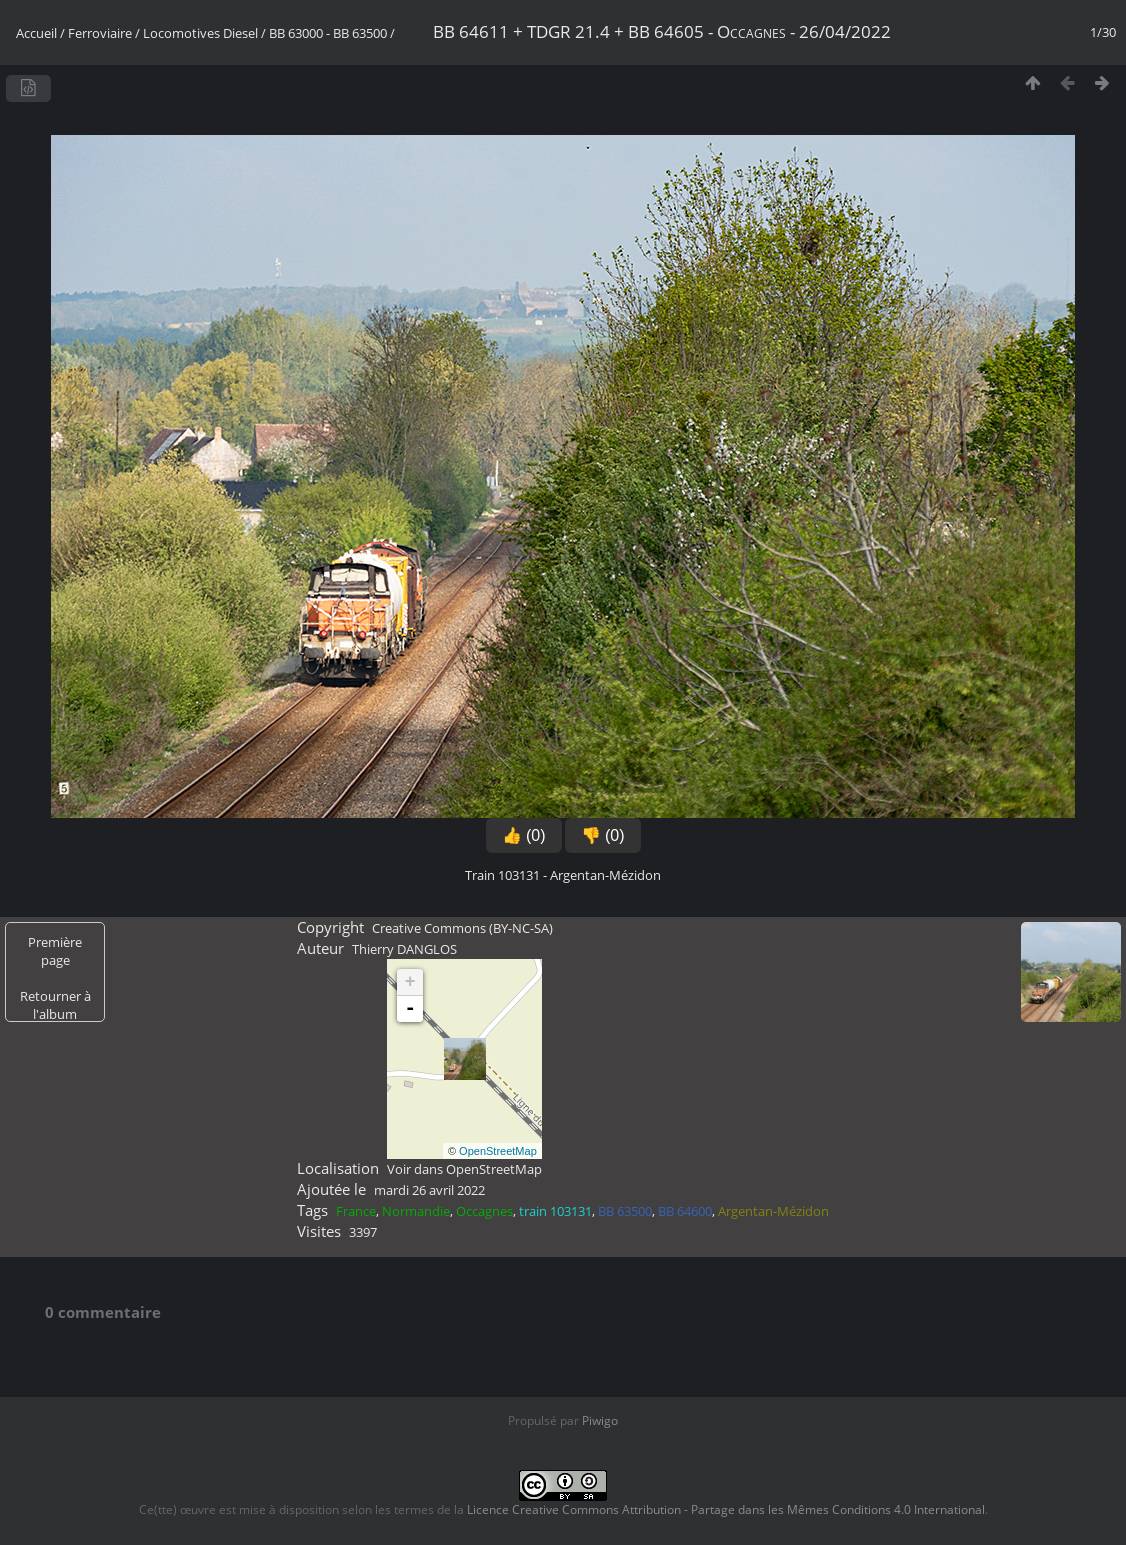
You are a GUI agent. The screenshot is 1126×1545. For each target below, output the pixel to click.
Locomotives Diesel (200, 33)
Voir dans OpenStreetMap (464, 1169)
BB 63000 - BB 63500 (328, 33)
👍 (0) (524, 835)
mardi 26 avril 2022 (429, 1190)
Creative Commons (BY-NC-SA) (462, 928)
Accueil (36, 33)
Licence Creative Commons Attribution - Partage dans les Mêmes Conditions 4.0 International (726, 1509)
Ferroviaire (100, 33)
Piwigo (600, 1420)
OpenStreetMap (498, 1151)
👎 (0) (603, 835)
